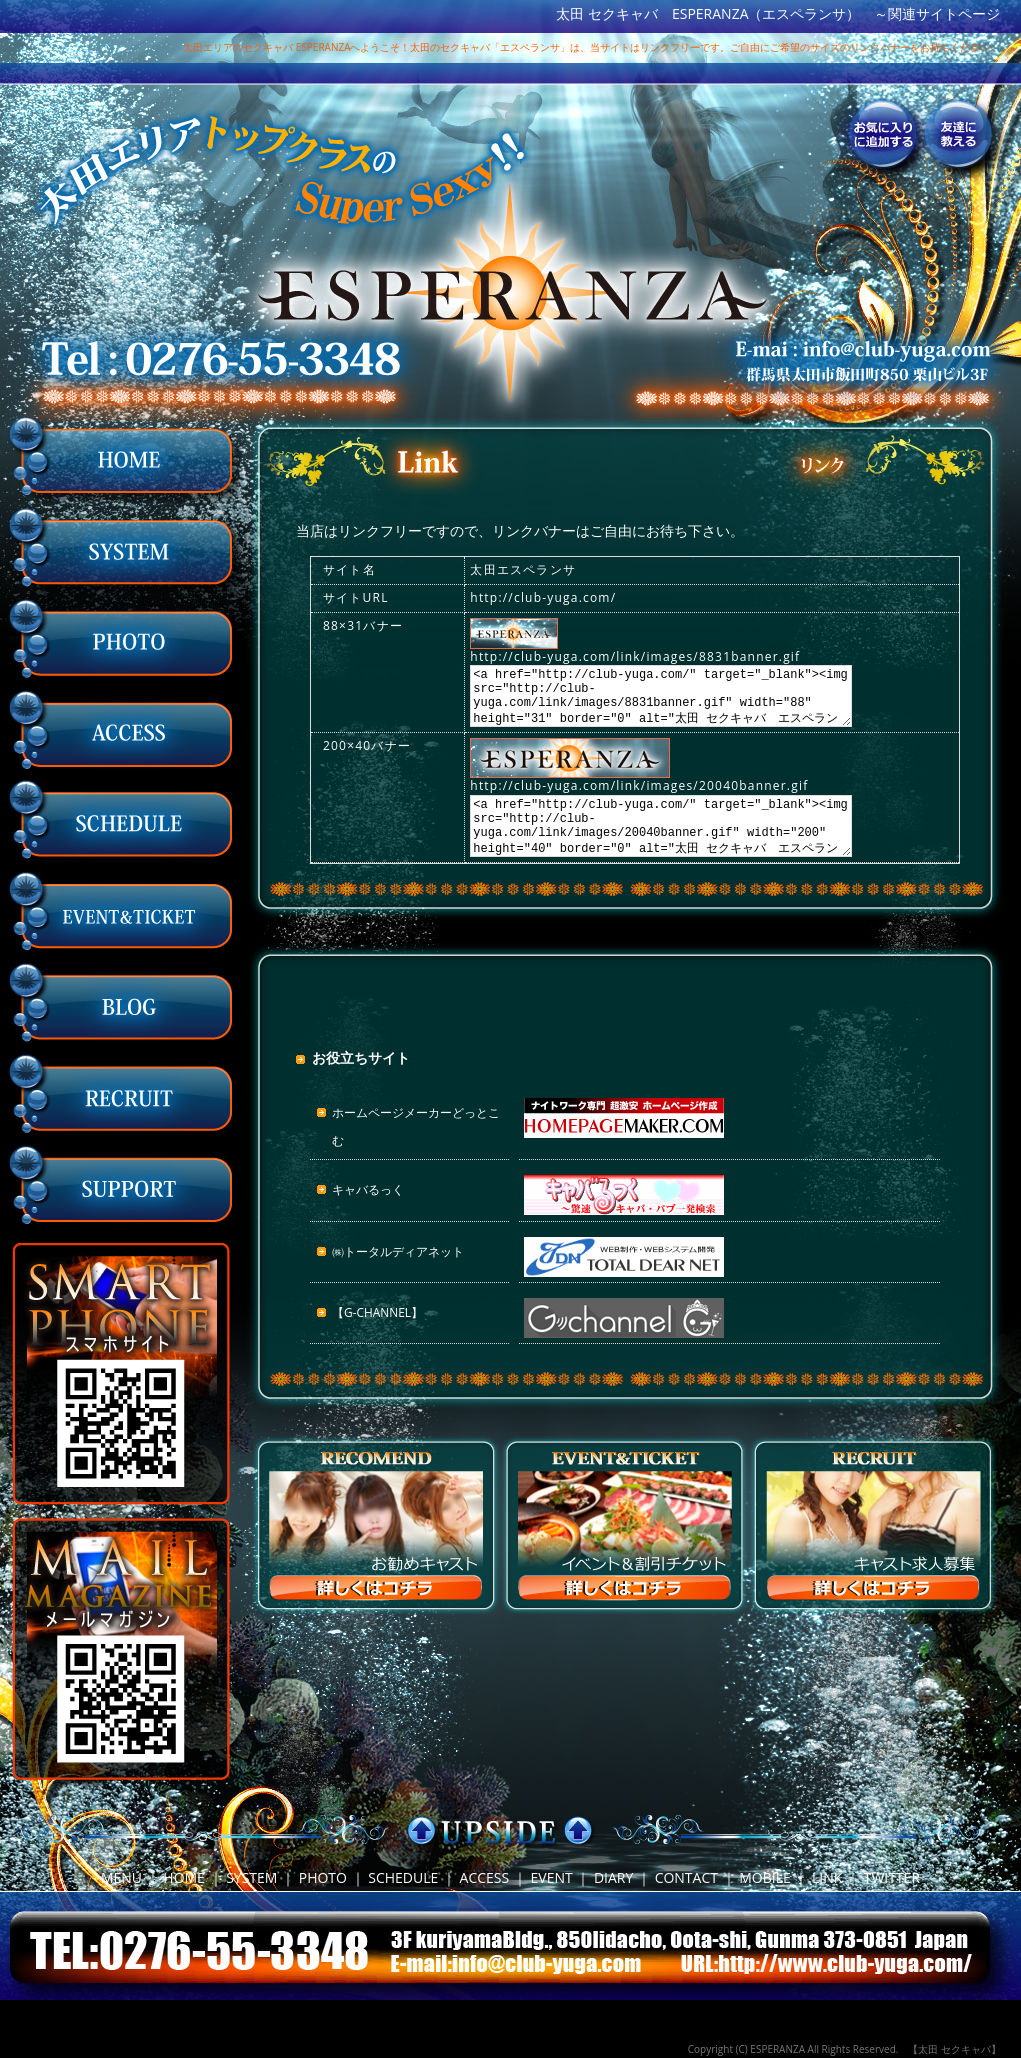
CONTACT (686, 1877)
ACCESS (485, 1877)
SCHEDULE (403, 1877)
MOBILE (765, 1877)
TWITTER (892, 1877)
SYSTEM (251, 1877)
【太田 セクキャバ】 (954, 2049)
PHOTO (323, 1877)
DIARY (613, 1877)
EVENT (552, 1877)
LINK (827, 1877)
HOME (184, 1877)
